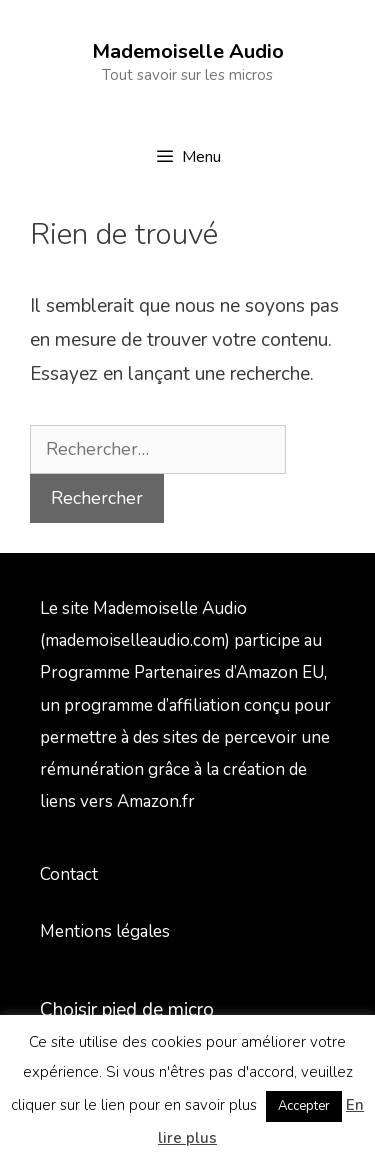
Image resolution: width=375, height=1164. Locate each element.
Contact (69, 874)
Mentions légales (105, 931)
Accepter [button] (304, 1106)
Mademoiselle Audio (188, 51)
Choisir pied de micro (127, 1010)
